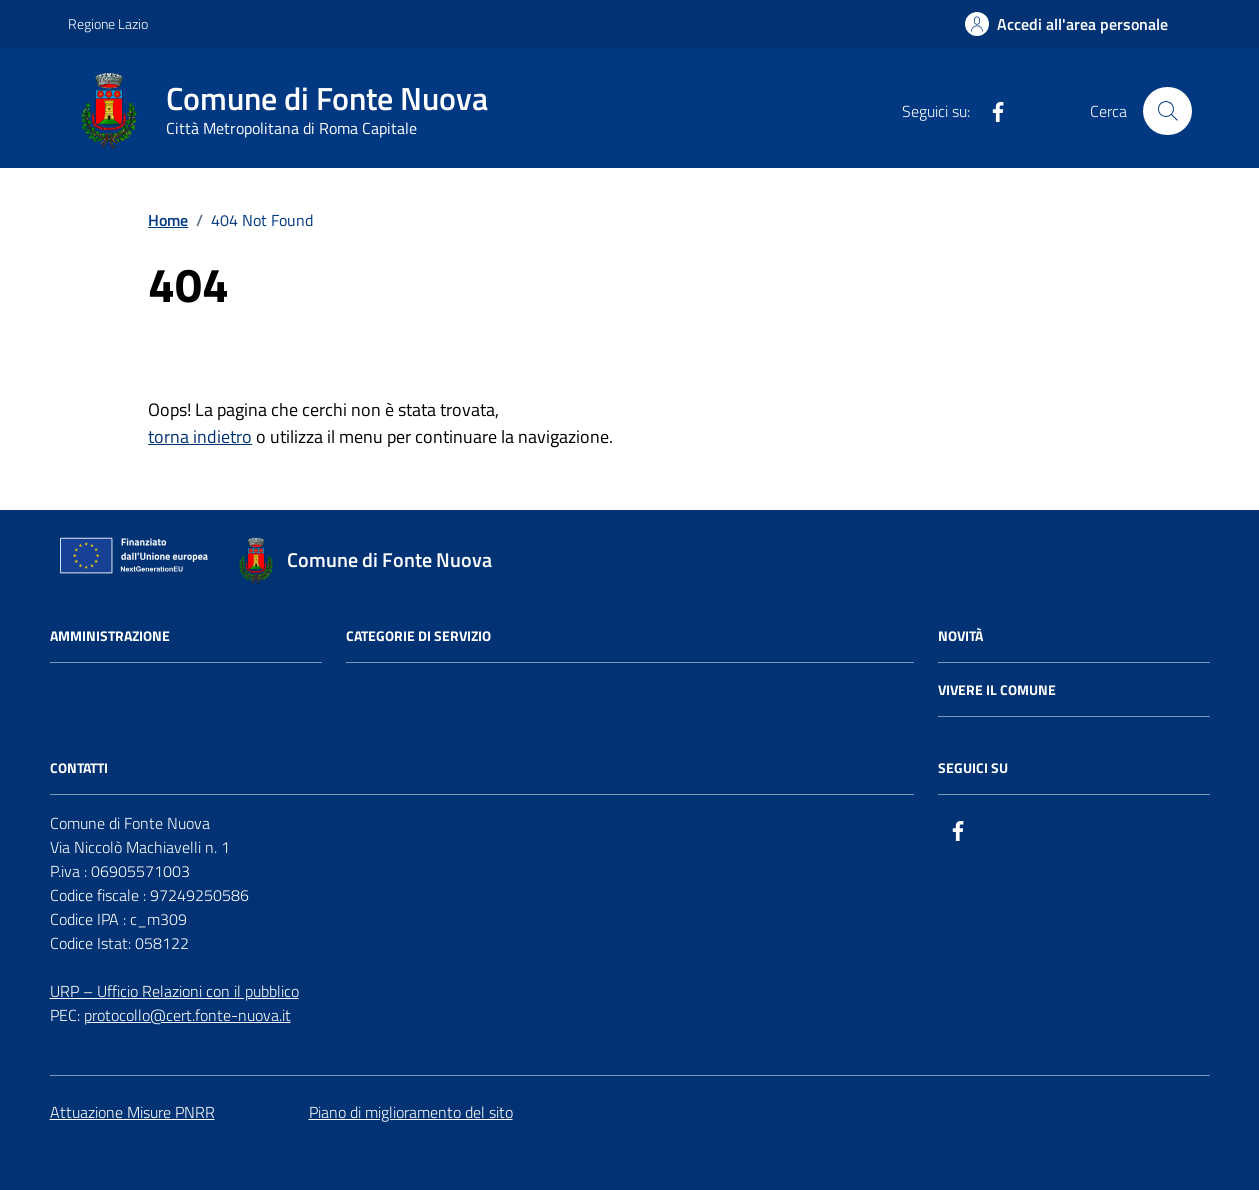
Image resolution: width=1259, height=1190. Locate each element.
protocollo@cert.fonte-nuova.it (187, 1015)
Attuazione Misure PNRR (132, 1112)
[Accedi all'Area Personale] (1066, 24)
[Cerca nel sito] (1167, 111)
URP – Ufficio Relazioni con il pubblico (174, 991)
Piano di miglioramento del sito (411, 1112)
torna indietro (200, 436)
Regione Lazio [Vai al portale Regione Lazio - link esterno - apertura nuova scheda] (108, 23)
